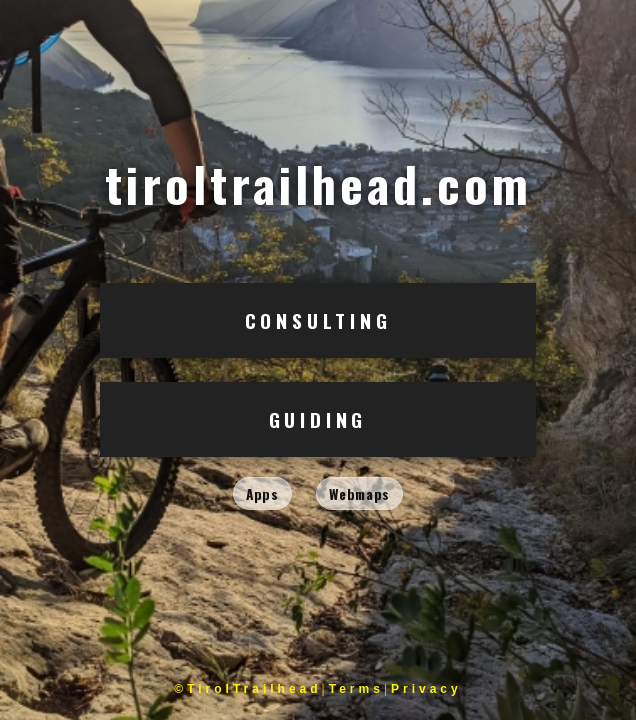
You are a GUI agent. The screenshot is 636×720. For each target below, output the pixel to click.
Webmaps (359, 494)
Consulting (318, 320)
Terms (356, 689)
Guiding (318, 419)
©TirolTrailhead (247, 689)
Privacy (426, 689)
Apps (262, 494)
